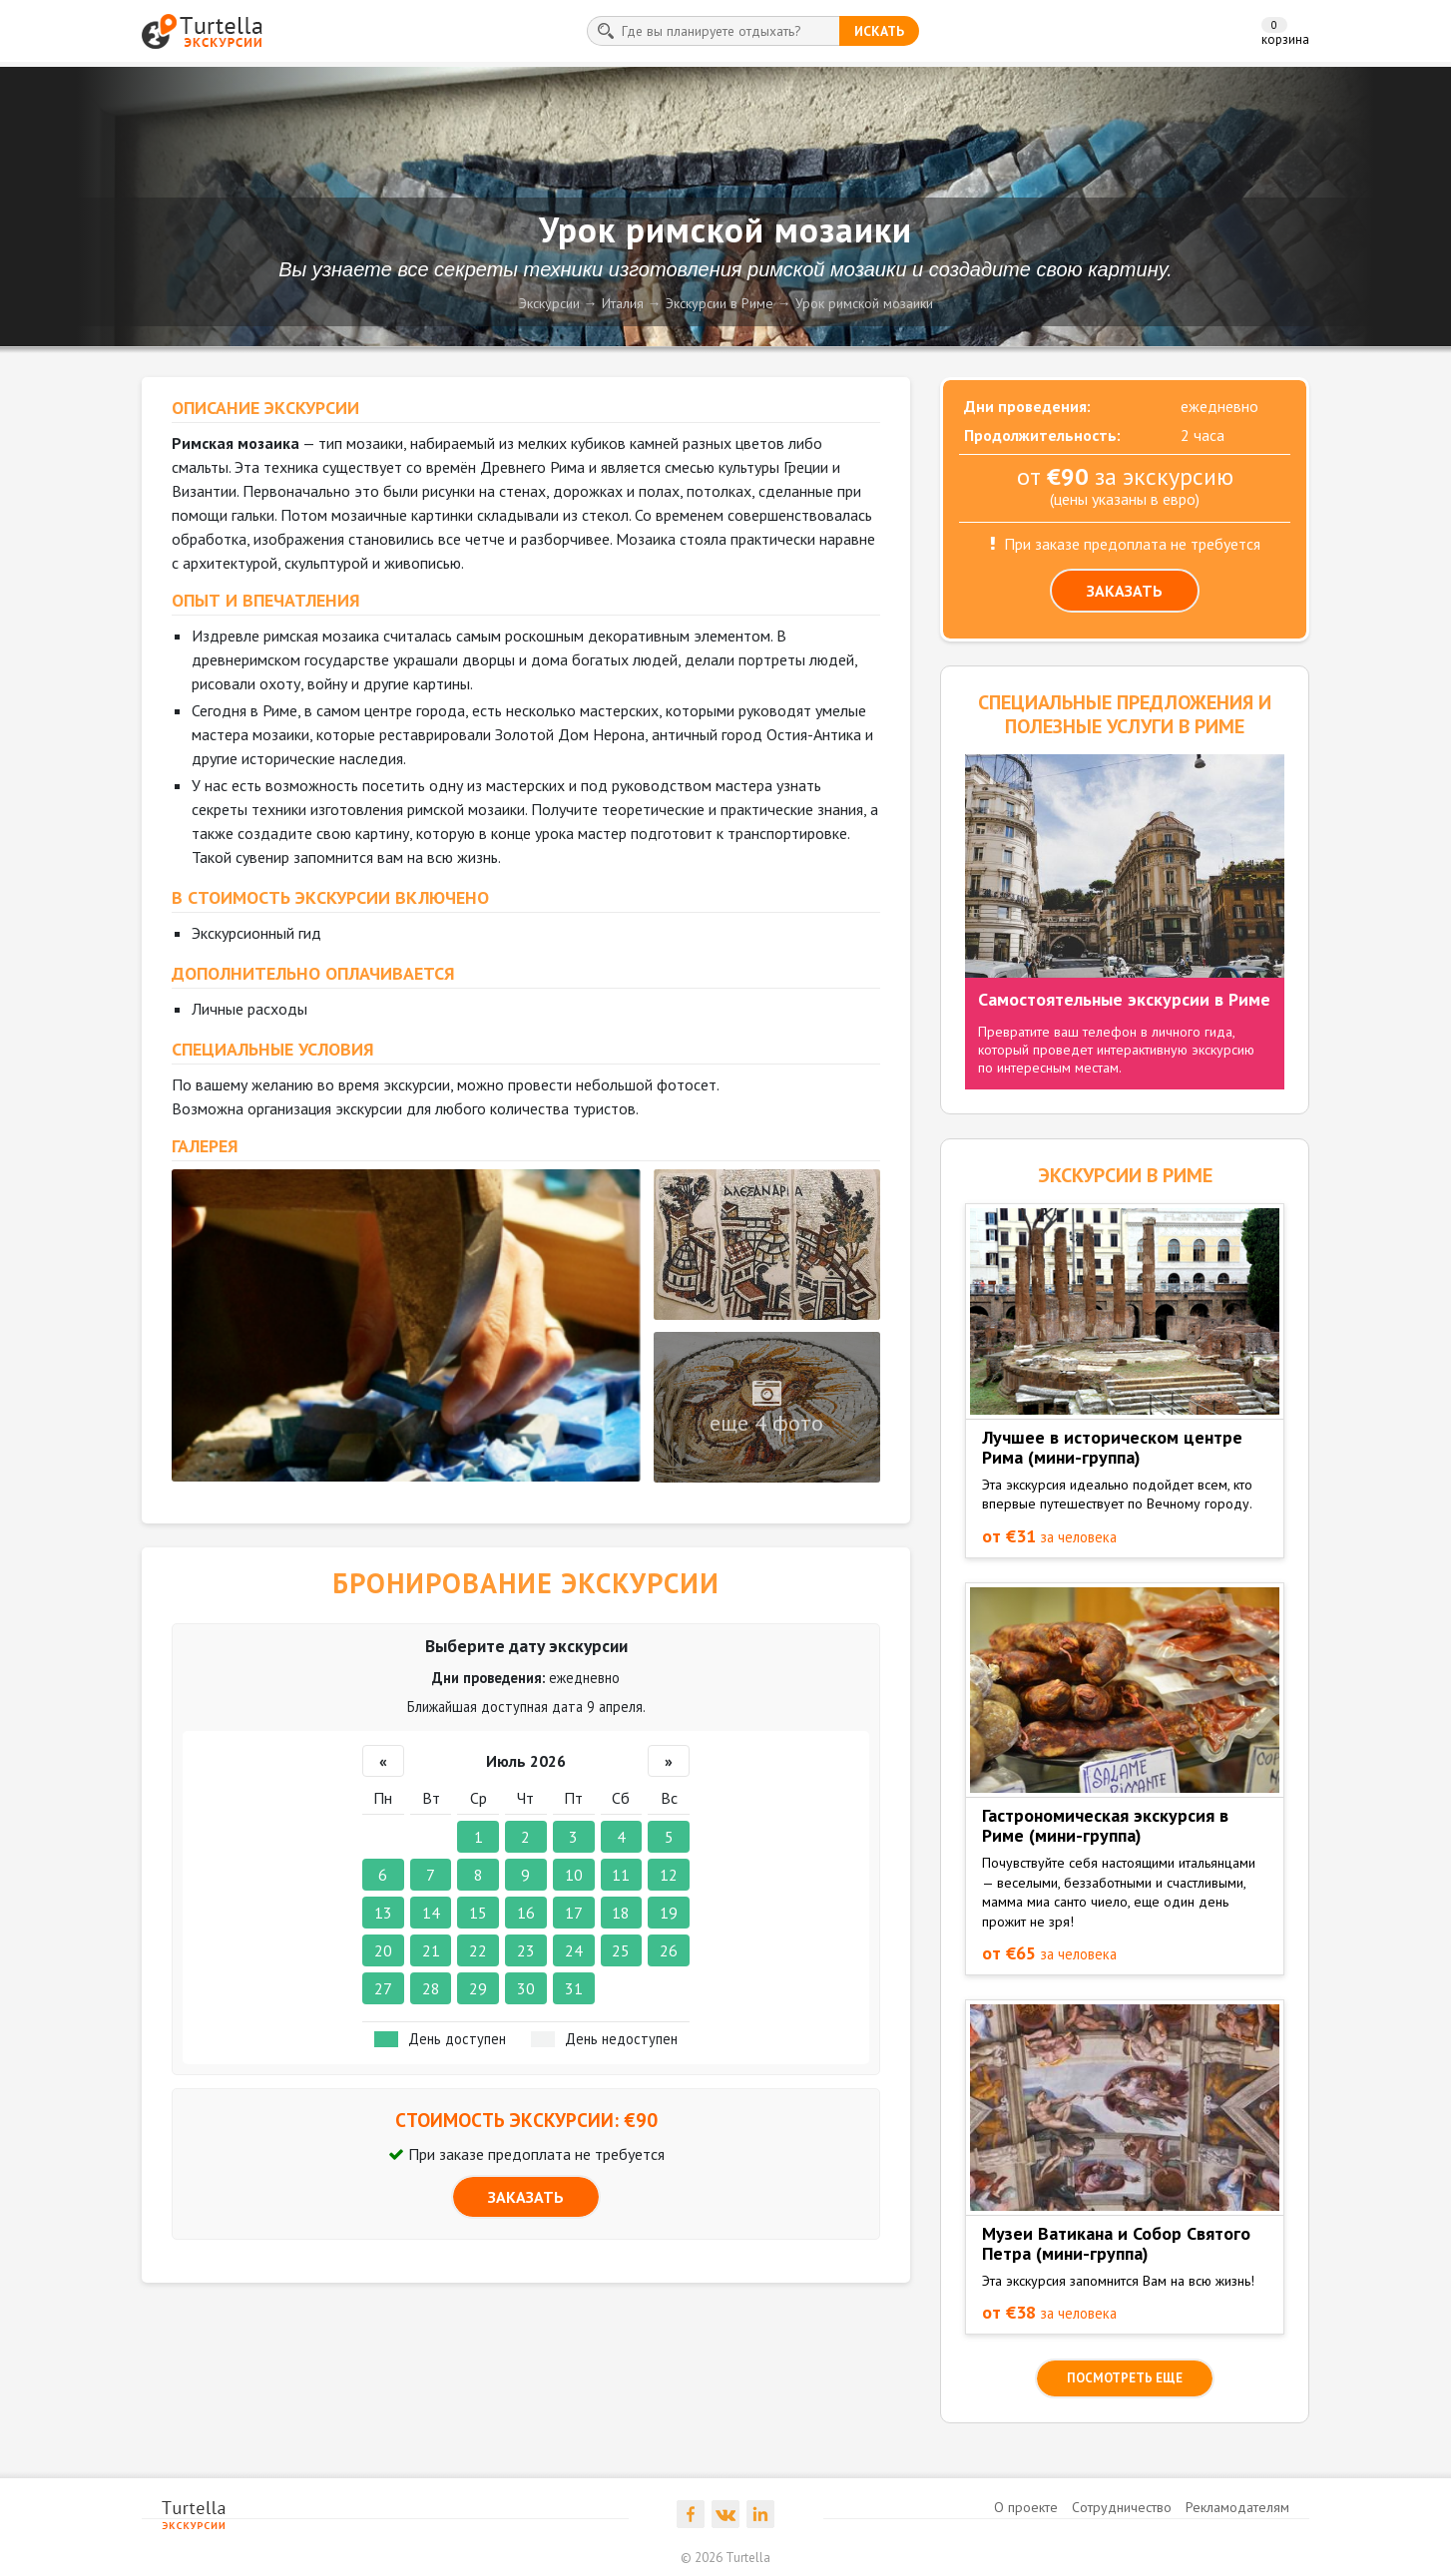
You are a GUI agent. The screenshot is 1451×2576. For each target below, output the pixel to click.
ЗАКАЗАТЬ (526, 2197)
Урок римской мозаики (864, 303)
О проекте (1026, 2507)
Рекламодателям (1237, 2507)
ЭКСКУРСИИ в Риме (1125, 1175)
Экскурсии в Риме (719, 303)
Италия (623, 303)
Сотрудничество (1122, 2507)
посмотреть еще (1125, 2377)
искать (879, 31)
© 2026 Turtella (725, 2557)
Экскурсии (549, 303)
